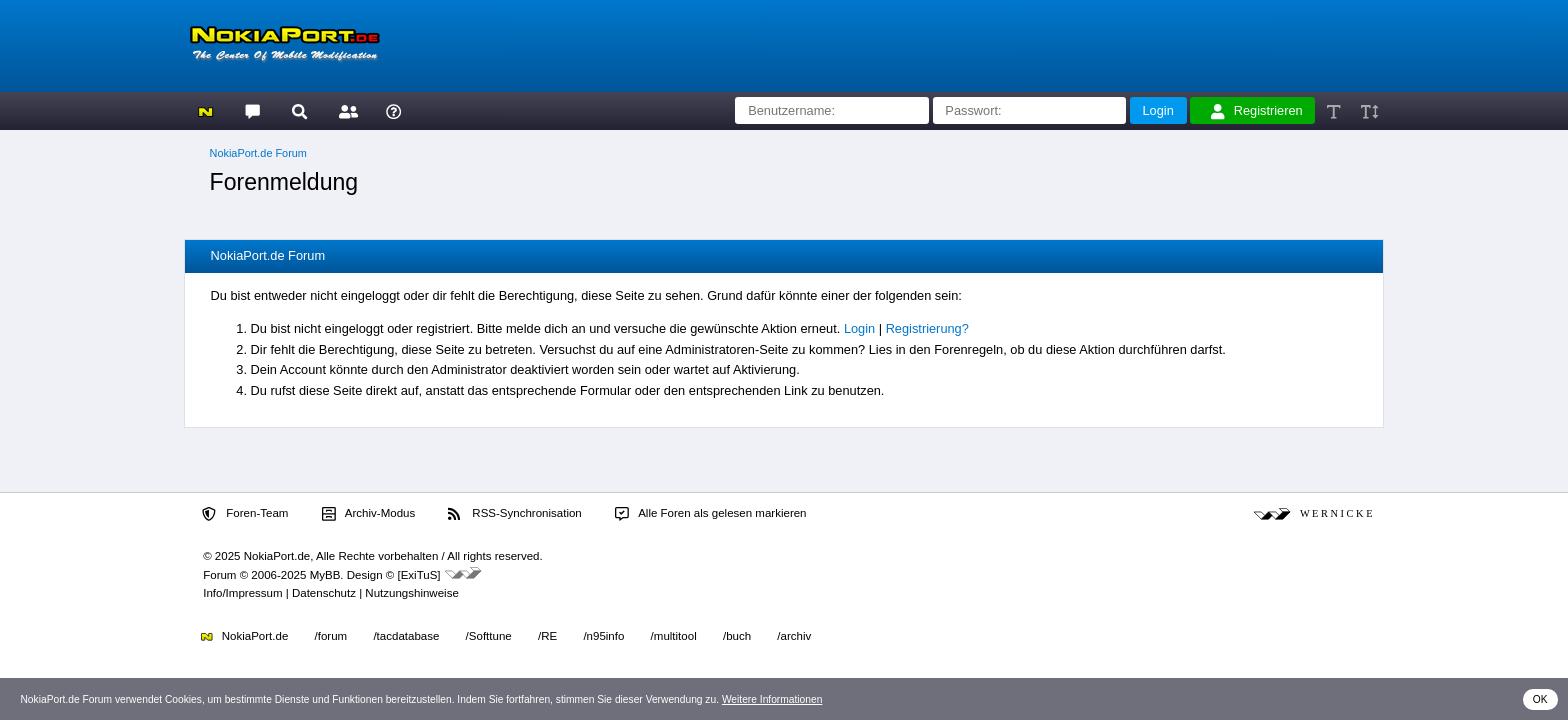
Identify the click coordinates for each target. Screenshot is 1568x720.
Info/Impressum (242, 593)
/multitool (674, 636)
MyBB (325, 575)
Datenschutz (324, 593)
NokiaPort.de (244, 636)
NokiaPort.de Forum (258, 153)
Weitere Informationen (772, 699)
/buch (737, 636)
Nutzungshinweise (411, 593)
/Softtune (489, 636)
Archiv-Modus (369, 514)
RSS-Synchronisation (514, 514)
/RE (547, 636)
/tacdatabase (406, 636)
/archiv (794, 636)
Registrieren (1257, 111)
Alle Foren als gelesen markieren (711, 514)
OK (1540, 699)
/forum (331, 636)
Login (859, 328)
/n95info (603, 636)
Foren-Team (245, 514)
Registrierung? (927, 328)
